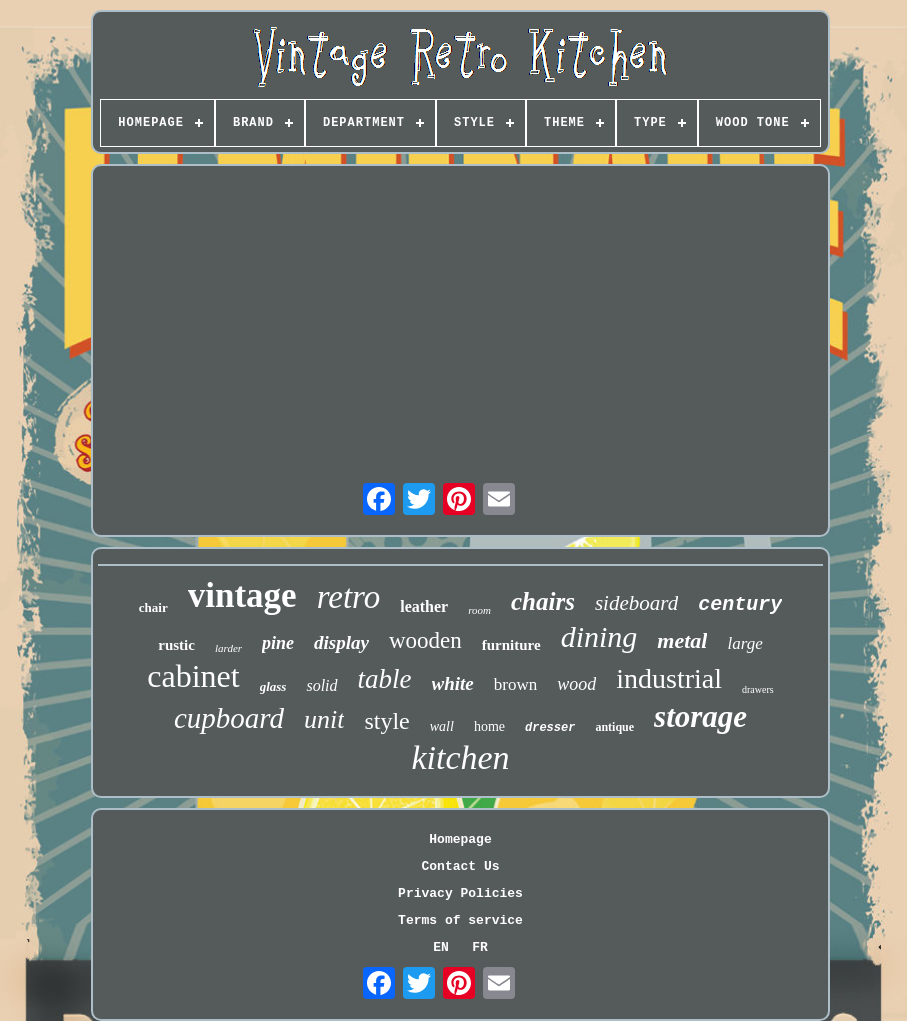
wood (576, 684)
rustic (176, 645)
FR (480, 947)
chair (153, 607)
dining (599, 636)
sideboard (636, 603)
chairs (543, 601)
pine (278, 643)
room (479, 610)
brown (515, 684)
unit (324, 719)
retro (349, 597)
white (453, 683)
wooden (425, 640)
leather (424, 606)
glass (273, 686)
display (341, 642)
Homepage (460, 839)
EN (441, 947)
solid (321, 685)
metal (682, 640)
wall (442, 726)
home (489, 726)
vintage (242, 595)
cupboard (229, 718)
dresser (550, 728)
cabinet (193, 676)
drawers (758, 689)
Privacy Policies (460, 893)
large (744, 643)
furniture (511, 645)
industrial (669, 678)
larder (228, 648)
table (385, 679)
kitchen (460, 757)
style (386, 721)
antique (614, 727)
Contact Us (460, 866)
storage (700, 716)
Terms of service (460, 920)
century (740, 604)
